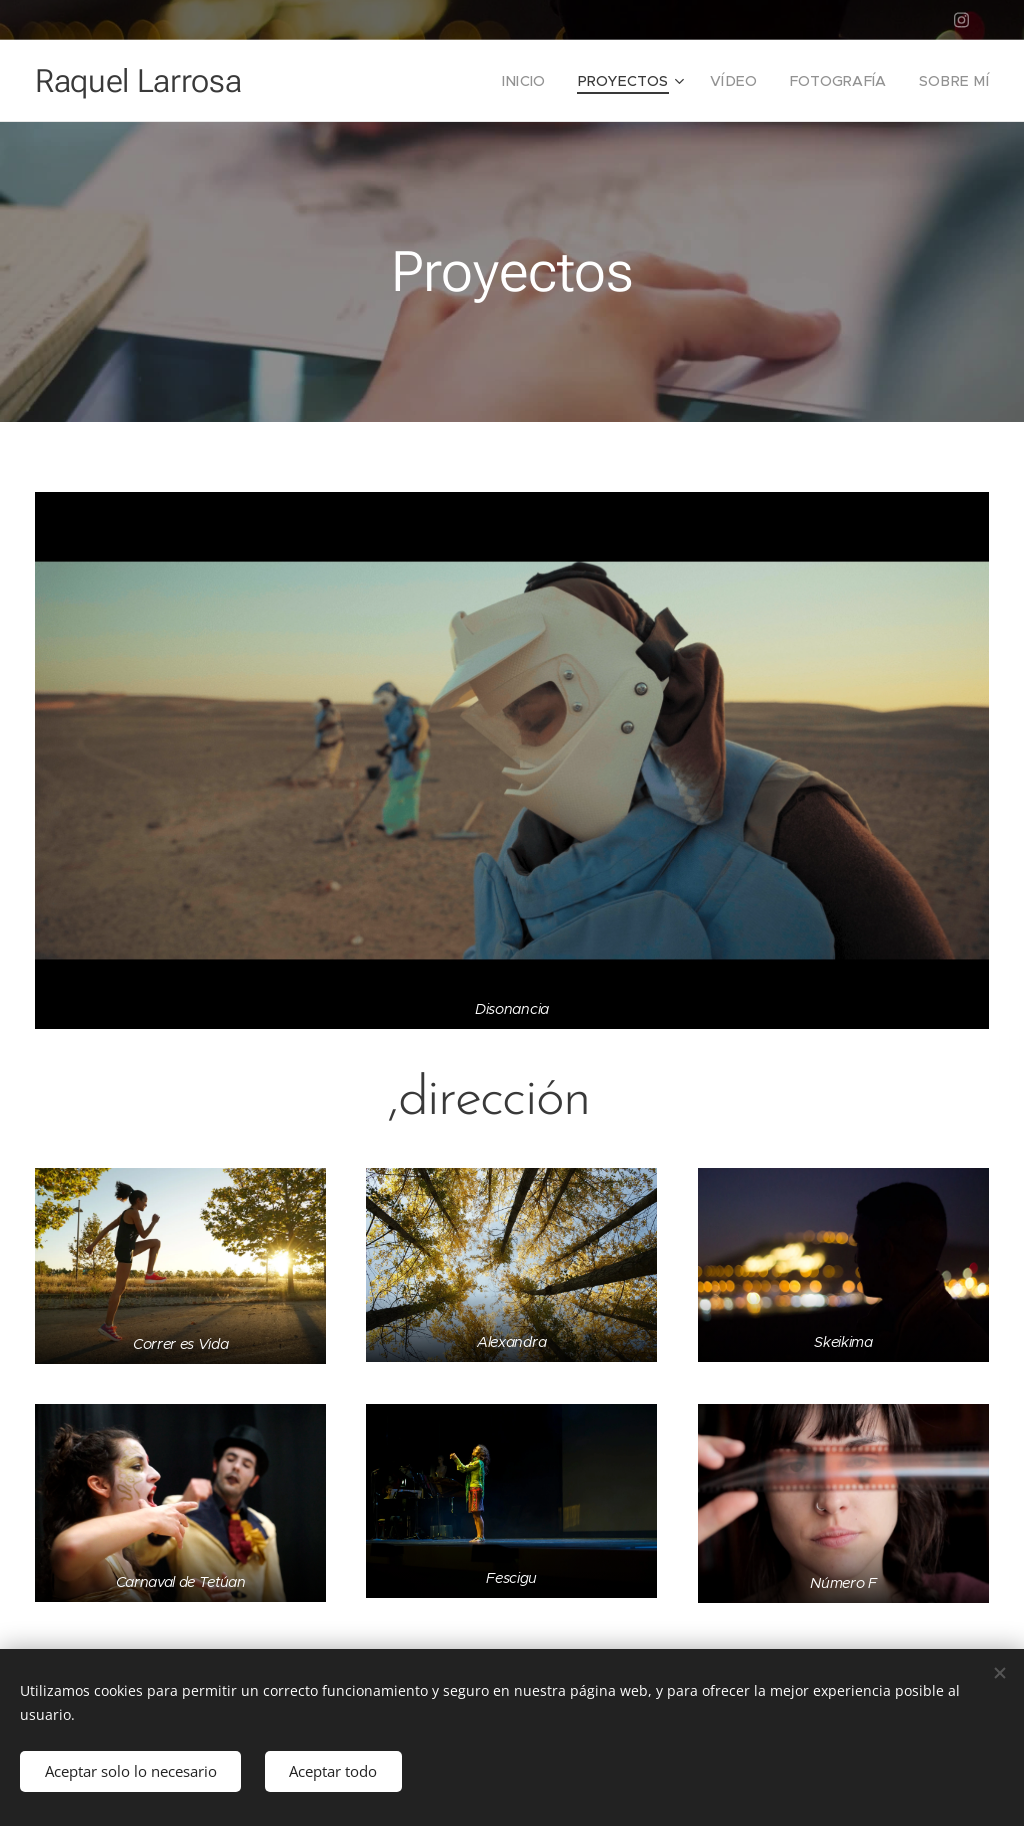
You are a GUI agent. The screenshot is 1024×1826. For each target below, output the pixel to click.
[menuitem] (551, 81)
